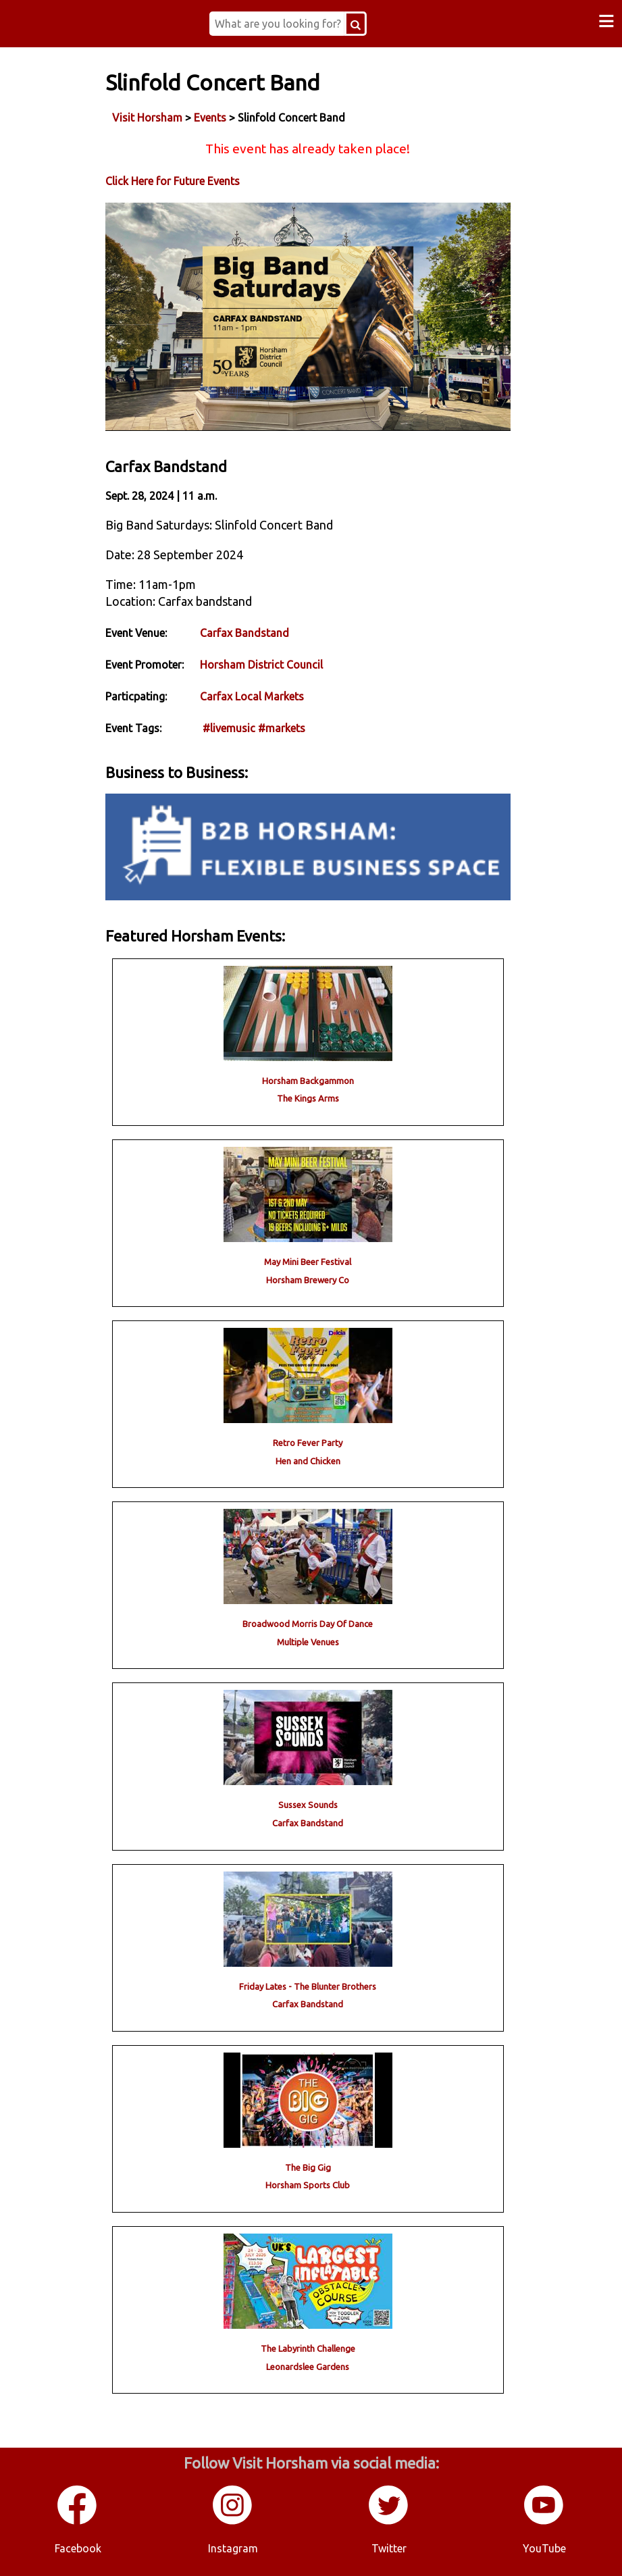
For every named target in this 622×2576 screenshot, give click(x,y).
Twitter (389, 2548)
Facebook (78, 2548)
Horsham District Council (261, 665)
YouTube (544, 2548)
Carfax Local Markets (252, 696)
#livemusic (229, 728)
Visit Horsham (147, 117)
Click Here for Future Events (172, 181)
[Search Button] (355, 23)
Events (210, 117)
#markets (281, 728)
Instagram (233, 2548)
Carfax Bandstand (244, 633)
